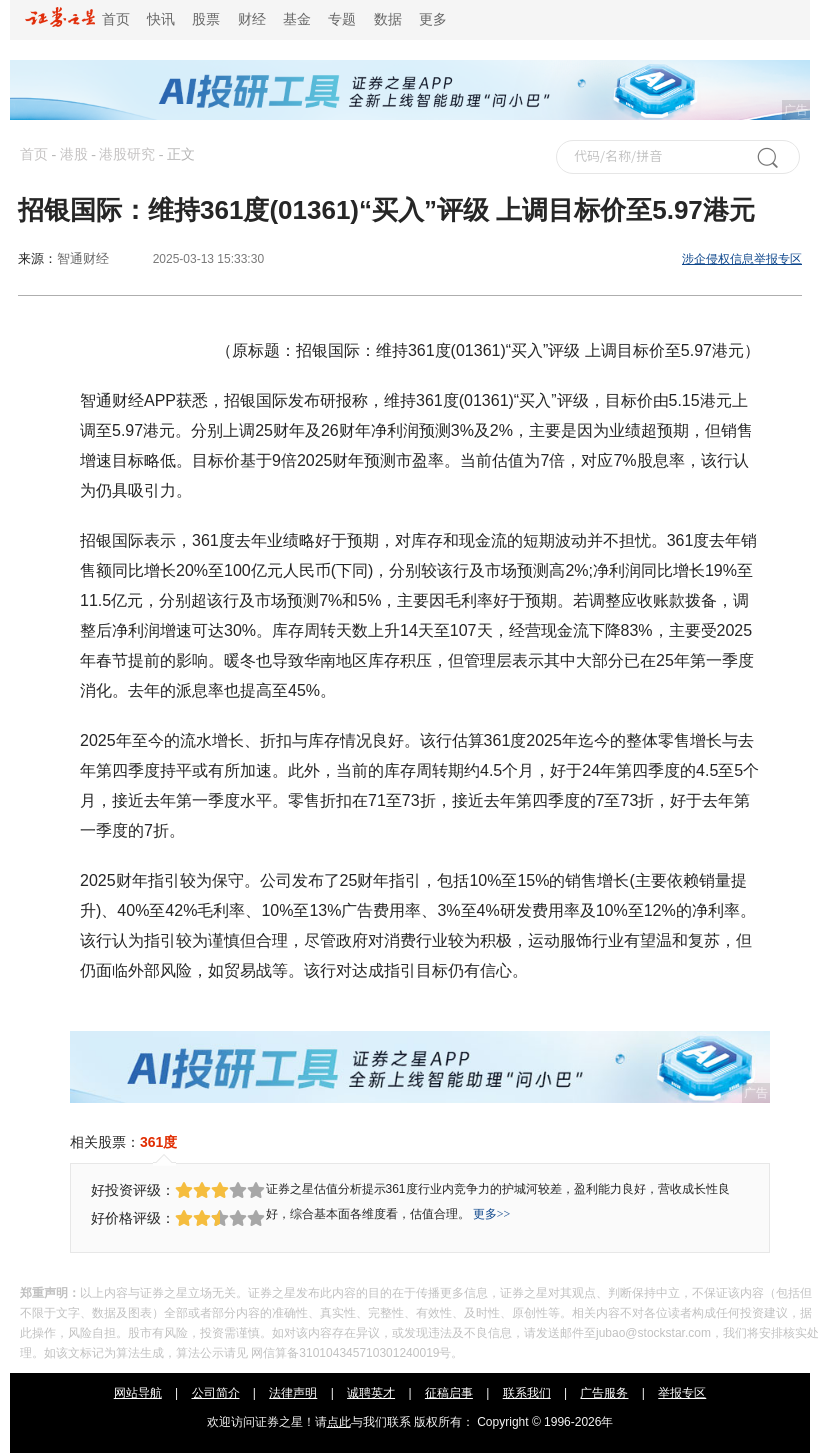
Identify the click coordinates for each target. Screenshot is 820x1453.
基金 (297, 19)
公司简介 (216, 1393)
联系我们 (527, 1393)
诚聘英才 (371, 1393)
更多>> (492, 1214)
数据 (388, 19)
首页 (77, 19)
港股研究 (127, 154)
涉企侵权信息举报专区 (742, 259)
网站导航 (138, 1393)
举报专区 (682, 1393)
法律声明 (293, 1393)
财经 (252, 19)
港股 (74, 154)
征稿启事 (449, 1393)
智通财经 (83, 258)
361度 (158, 1142)
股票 (206, 19)
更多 (433, 19)
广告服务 (604, 1393)
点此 (339, 1422)
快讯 (161, 19)
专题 (342, 19)
